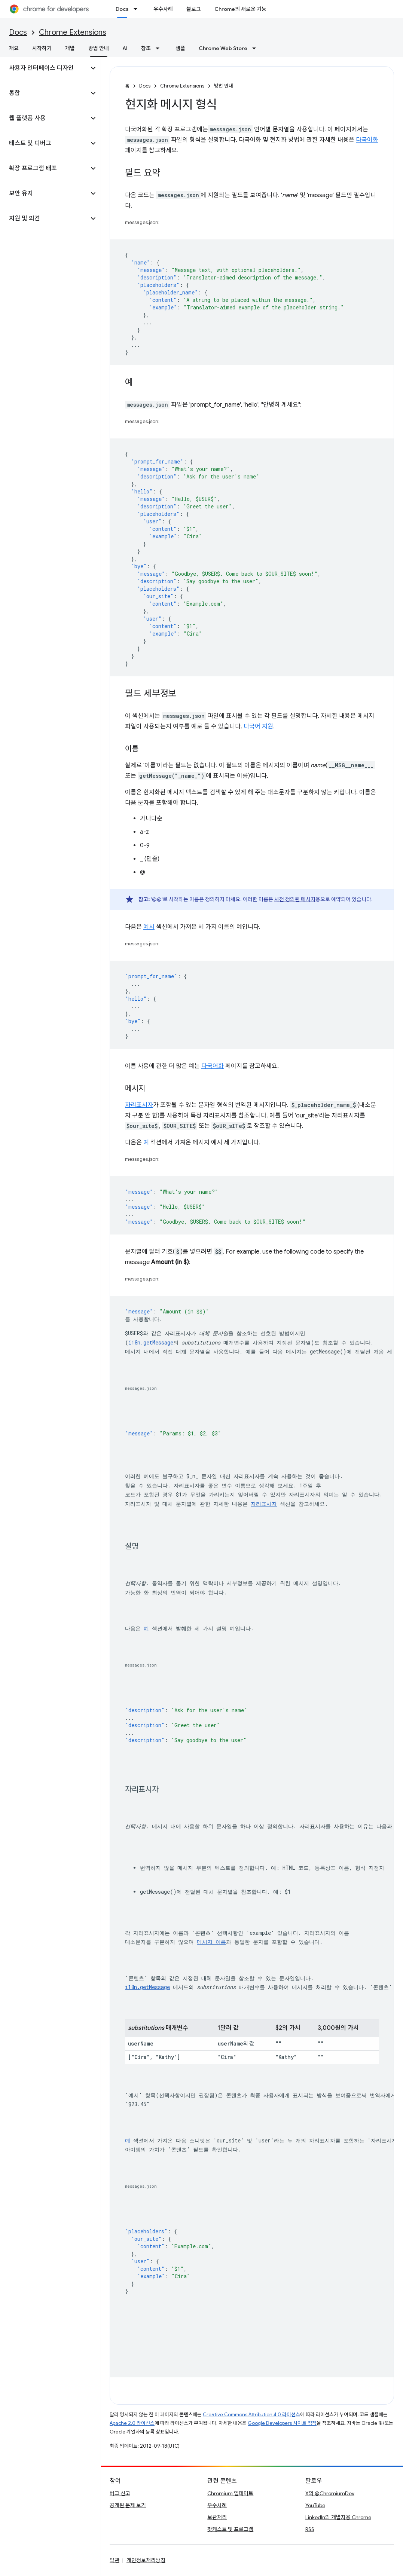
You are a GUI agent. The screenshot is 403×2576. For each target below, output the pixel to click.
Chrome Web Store (223, 48)
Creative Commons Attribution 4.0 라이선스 (251, 2414)
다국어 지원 (258, 726)
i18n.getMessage (150, 1342)
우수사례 (163, 9)
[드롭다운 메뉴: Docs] (138, 8)
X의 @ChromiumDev (329, 2493)
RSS (309, 2529)
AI (125, 48)
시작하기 (42, 48)
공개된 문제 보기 (128, 2505)
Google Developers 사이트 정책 (282, 2423)
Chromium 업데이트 (230, 2493)
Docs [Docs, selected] (122, 9)
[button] (44, 68)
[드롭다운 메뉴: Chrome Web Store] (256, 48)
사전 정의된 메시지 (294, 899)
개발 (70, 48)
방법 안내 (223, 86)
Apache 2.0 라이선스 (132, 2423)
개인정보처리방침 (145, 2560)
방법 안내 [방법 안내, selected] (98, 48)
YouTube (315, 2505)
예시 (149, 927)
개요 (14, 48)
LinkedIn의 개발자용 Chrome (338, 2517)
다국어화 (367, 140)
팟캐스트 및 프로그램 (230, 2529)
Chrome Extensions (72, 32)
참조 (146, 48)
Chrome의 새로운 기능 (240, 9)
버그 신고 (120, 2493)
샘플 (180, 48)
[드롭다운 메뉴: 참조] (160, 48)
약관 (114, 2560)
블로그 (193, 9)
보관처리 (217, 2517)
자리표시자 (139, 1105)
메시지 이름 (211, 1941)
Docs (18, 32)
